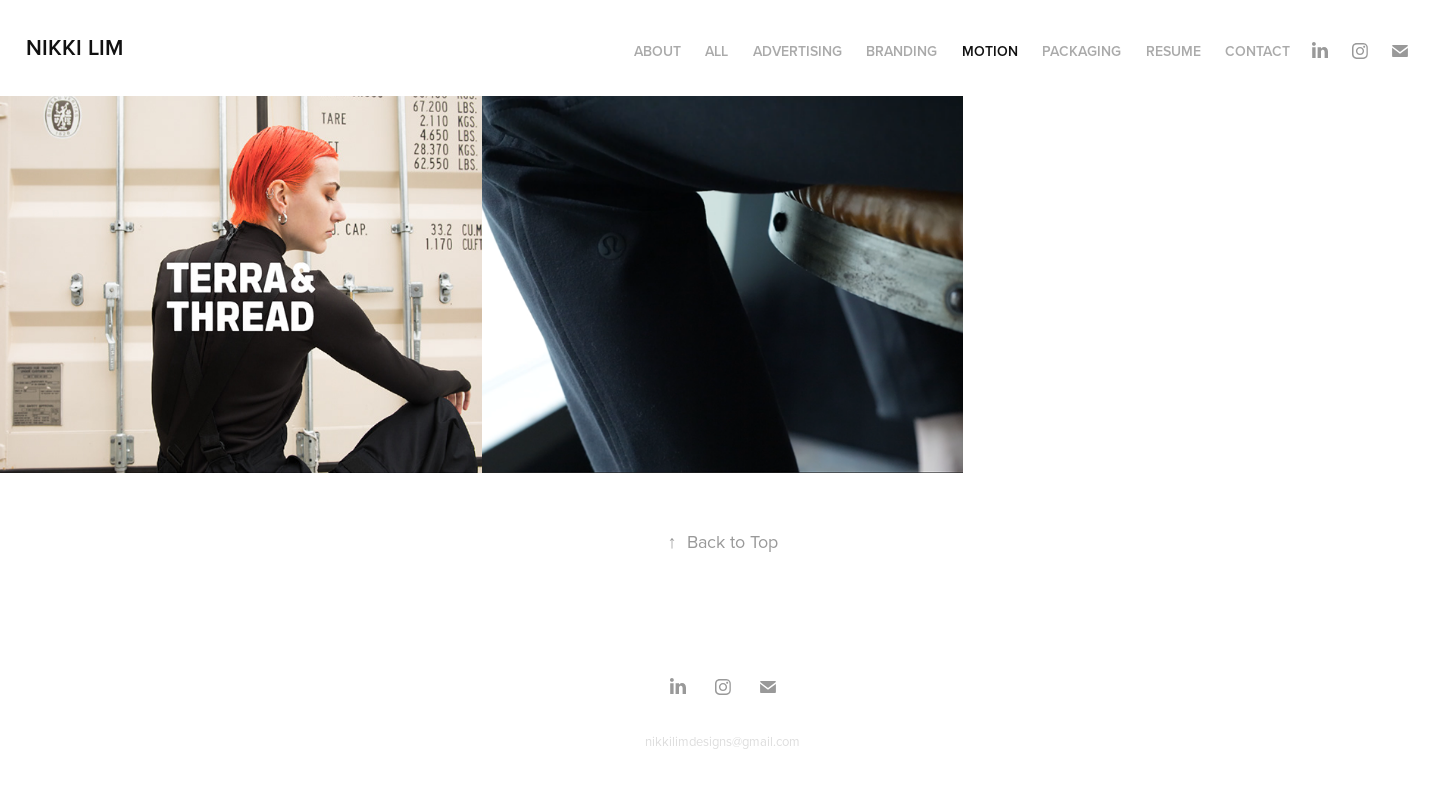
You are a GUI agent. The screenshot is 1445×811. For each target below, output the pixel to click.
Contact (1257, 51)
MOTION (990, 51)
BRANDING (901, 51)
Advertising (797, 51)
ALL (716, 51)
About (657, 51)
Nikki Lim (74, 47)
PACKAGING (1081, 51)
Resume (1173, 51)
